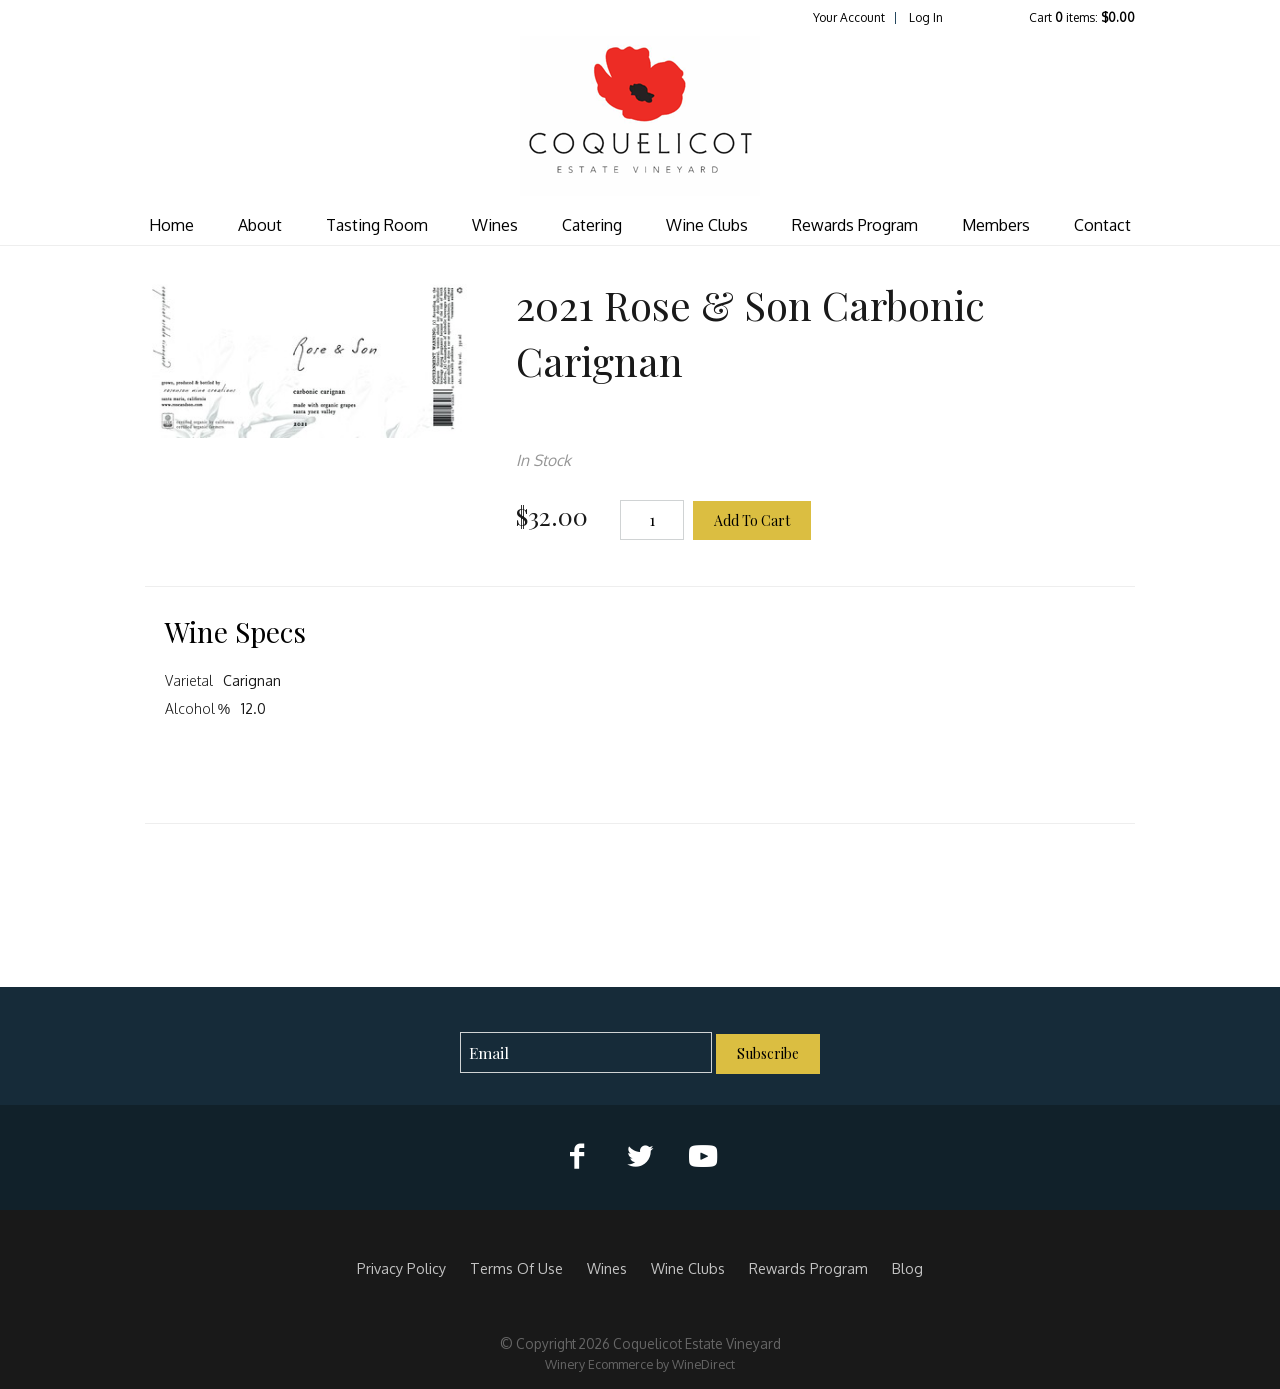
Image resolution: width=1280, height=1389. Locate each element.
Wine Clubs (707, 225)
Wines (495, 225)
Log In (926, 17)
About (260, 225)
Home (171, 225)
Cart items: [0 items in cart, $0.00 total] (1082, 17)
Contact (1102, 225)
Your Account (849, 17)
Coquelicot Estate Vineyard (640, 116)
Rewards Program (855, 225)
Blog (907, 1268)
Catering (592, 225)
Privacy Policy (401, 1268)
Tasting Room (377, 225)
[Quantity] (652, 520)
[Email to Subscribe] (586, 1052)
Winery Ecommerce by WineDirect (640, 1364)
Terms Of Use (516, 1268)
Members (996, 225)
